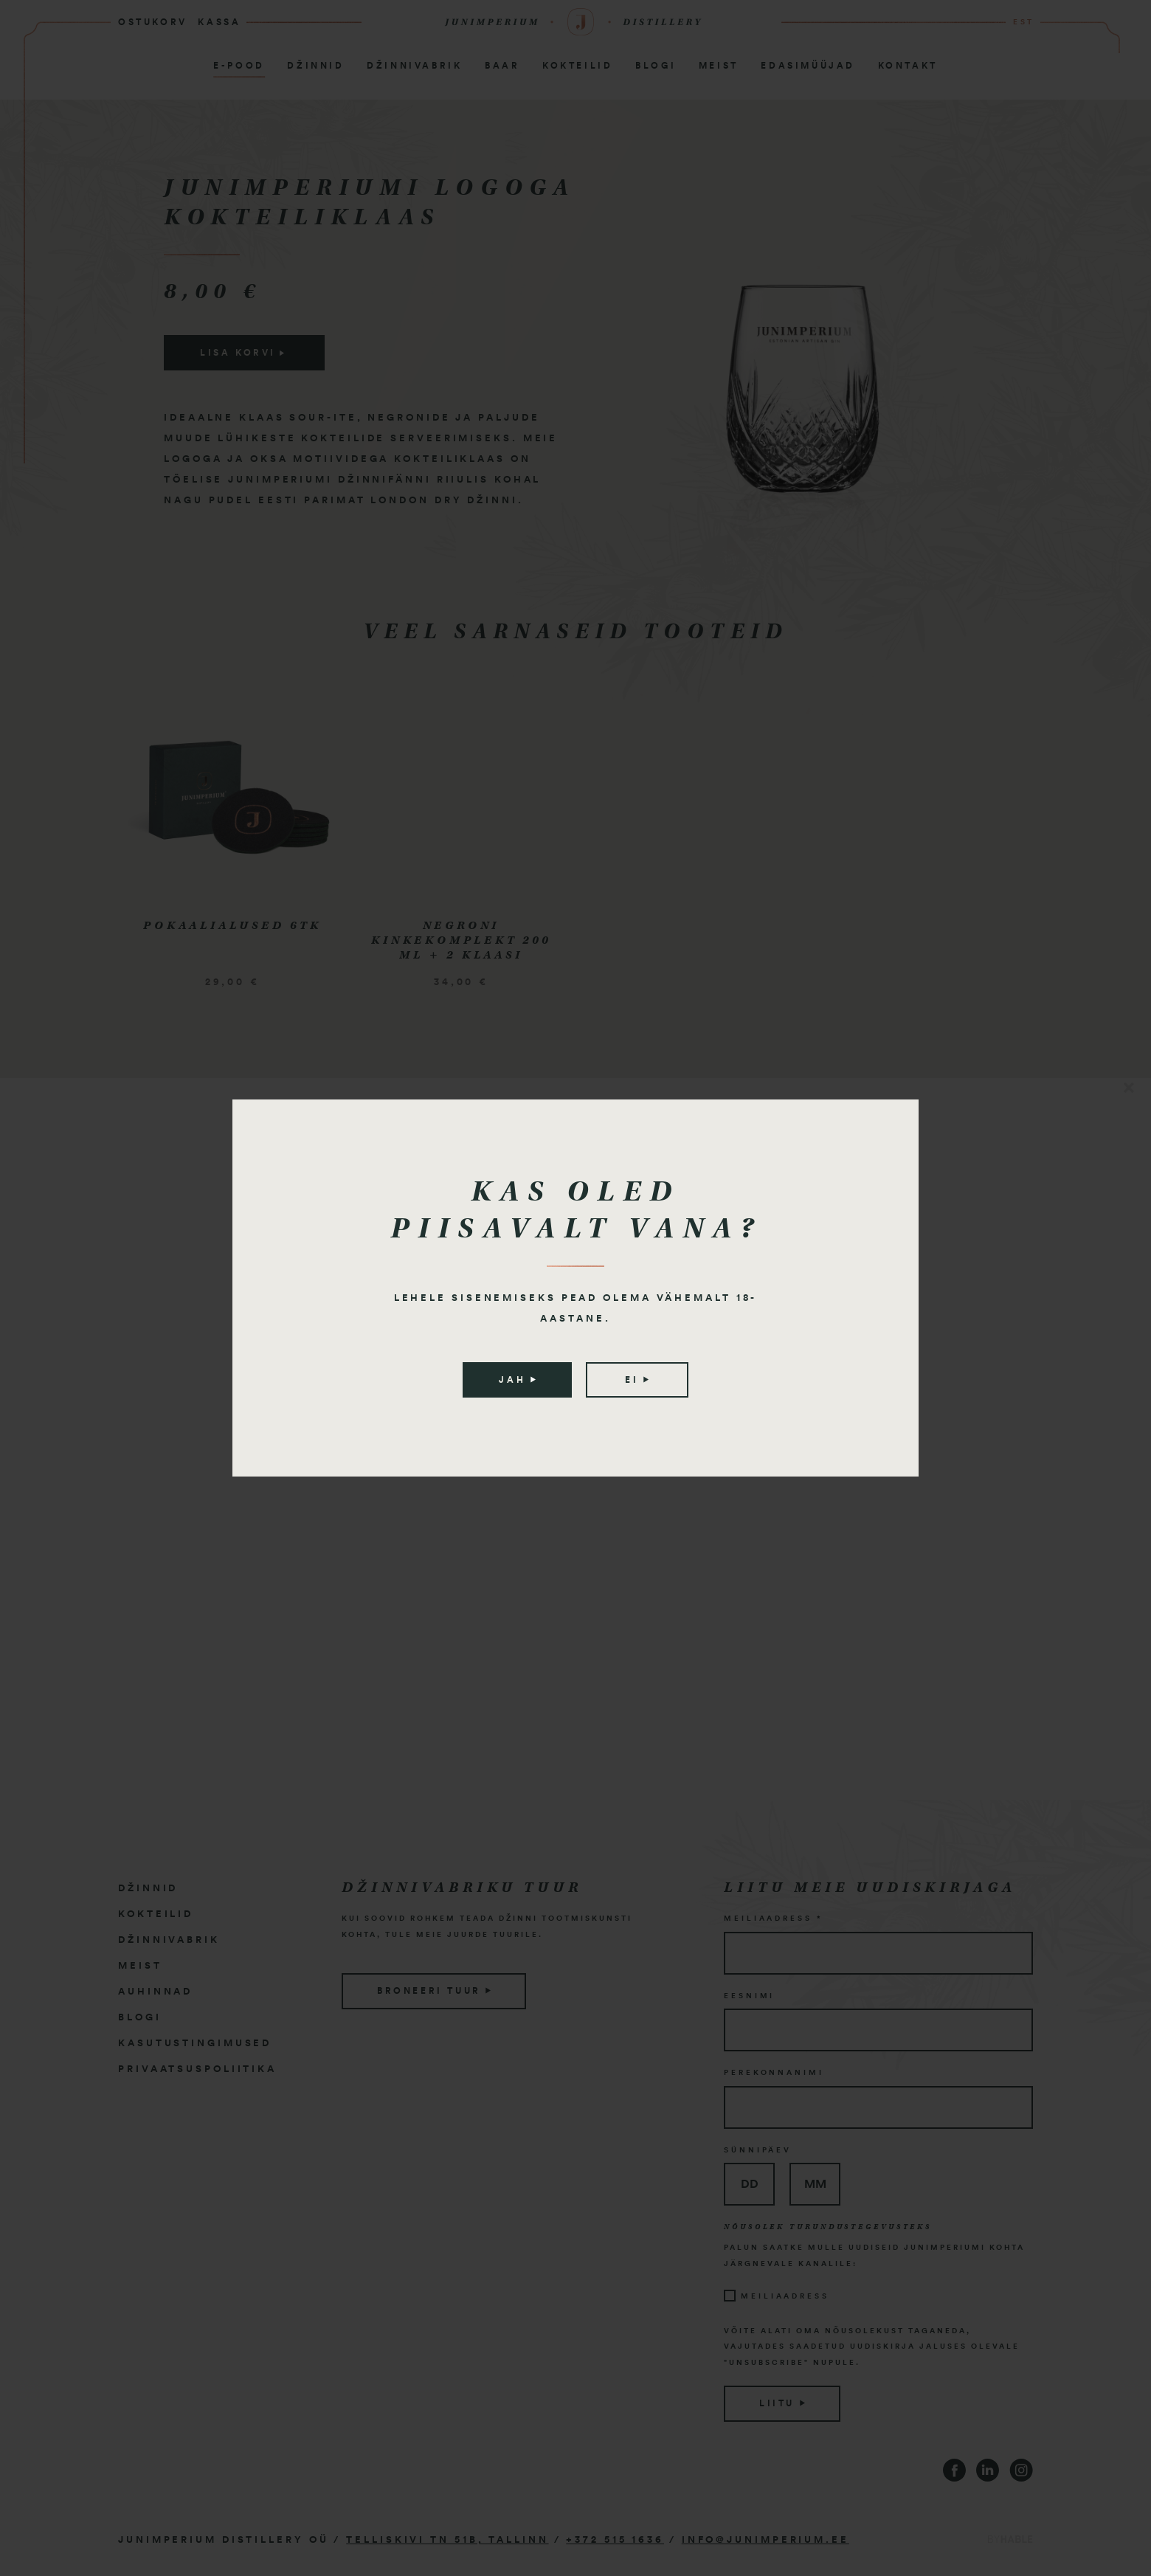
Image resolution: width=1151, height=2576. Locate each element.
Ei (637, 1380)
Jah (517, 1380)
